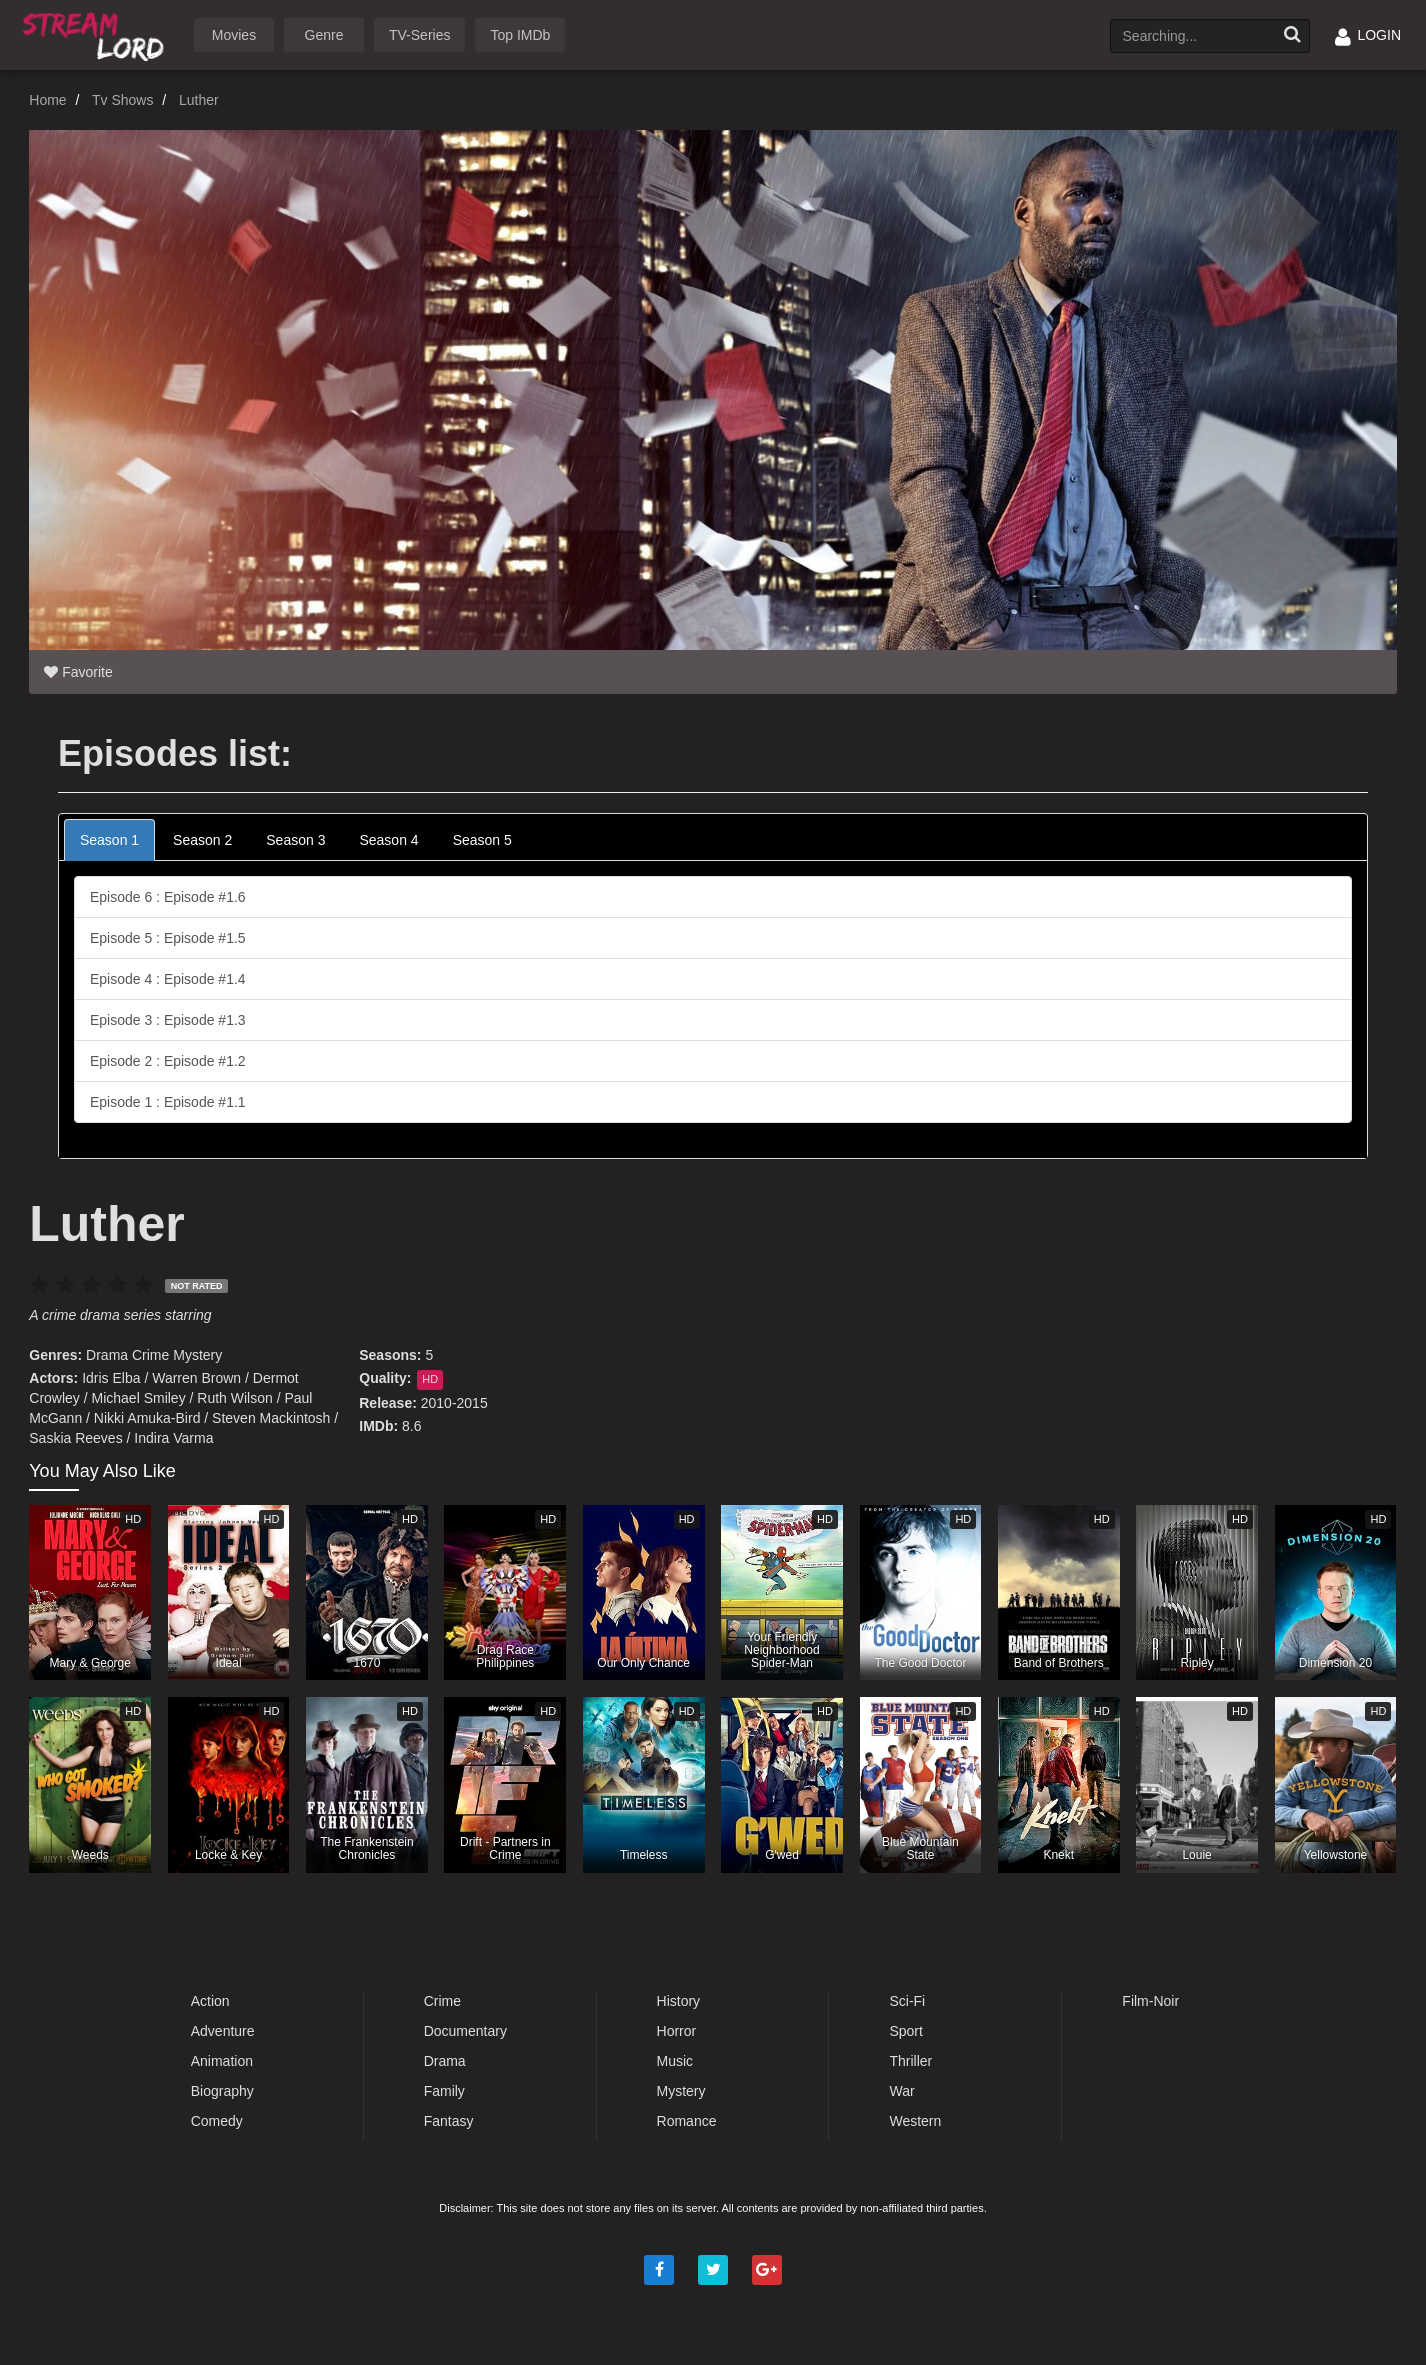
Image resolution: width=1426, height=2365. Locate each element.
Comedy (217, 2121)
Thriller (910, 2061)
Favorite (78, 672)
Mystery (197, 1355)
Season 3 (295, 840)
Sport (905, 2031)
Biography (222, 2091)
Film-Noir (1150, 2001)
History (679, 2001)
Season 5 (482, 840)
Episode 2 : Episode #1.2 (168, 1061)
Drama (107, 1355)
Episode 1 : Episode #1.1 (168, 1102)
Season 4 (388, 840)
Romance (687, 2121)
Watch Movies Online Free (97, 33)
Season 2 (202, 840)
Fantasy (449, 2121)
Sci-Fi (907, 2001)
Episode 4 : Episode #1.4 (168, 979)
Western (915, 2121)
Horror (677, 2031)
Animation (222, 2061)
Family (444, 2091)
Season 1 (109, 840)
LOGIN (1368, 35)
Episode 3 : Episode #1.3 (168, 1020)
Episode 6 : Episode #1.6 (168, 897)
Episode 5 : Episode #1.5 (168, 938)
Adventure (223, 2031)
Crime (150, 1355)
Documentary (465, 2031)
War (901, 2091)
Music (675, 2061)
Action (210, 2001)
